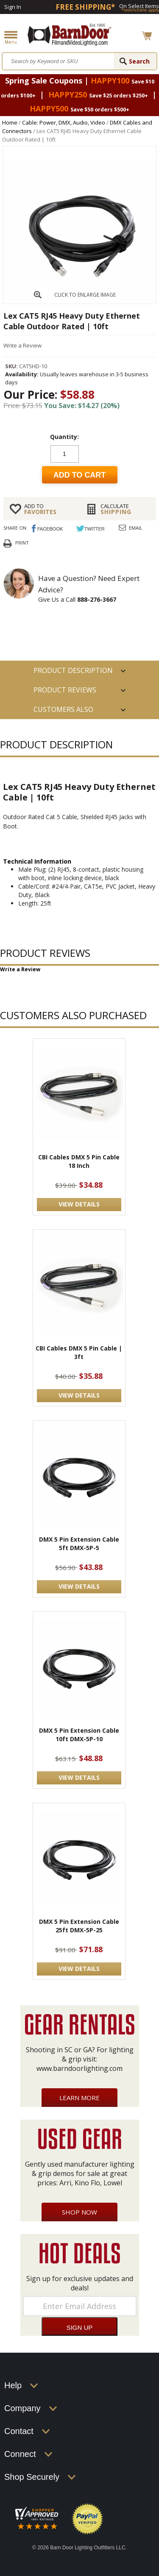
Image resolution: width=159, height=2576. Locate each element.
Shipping (125, 508)
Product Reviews (64, 690)
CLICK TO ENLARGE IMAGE (85, 294)
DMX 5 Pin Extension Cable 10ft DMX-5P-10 (79, 1734)
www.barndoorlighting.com (79, 2068)
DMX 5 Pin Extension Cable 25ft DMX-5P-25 (79, 1925)
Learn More (79, 2097)
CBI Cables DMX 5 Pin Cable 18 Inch (79, 1161)
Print (22, 542)
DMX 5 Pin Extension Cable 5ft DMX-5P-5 (79, 1543)
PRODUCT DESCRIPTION (73, 670)
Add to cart (79, 475)
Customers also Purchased (63, 712)
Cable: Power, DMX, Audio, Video (63, 122)
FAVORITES (48, 508)
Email (135, 528)
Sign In (12, 7)
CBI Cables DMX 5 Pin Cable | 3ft (79, 1352)
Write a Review (22, 345)
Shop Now (79, 2212)
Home (9, 122)
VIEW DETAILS (79, 1204)
